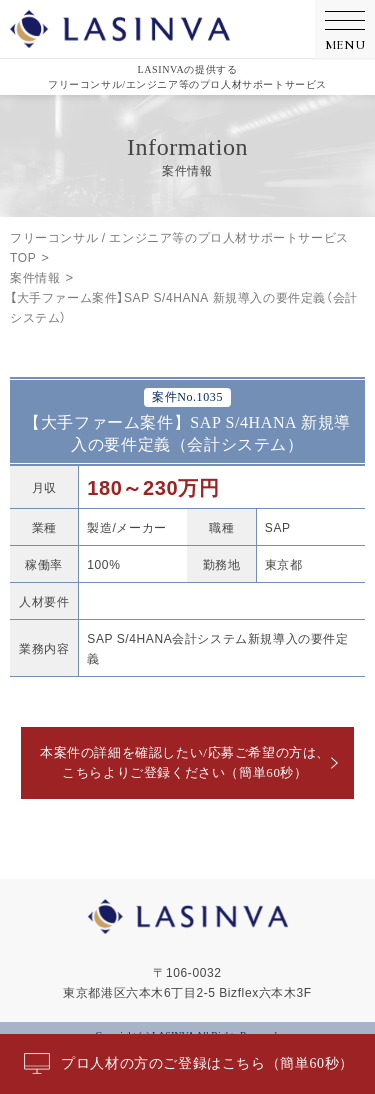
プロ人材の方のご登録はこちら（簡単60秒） (207, 1063)
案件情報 (35, 277)
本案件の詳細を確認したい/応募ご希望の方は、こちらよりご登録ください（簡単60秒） (185, 762)
